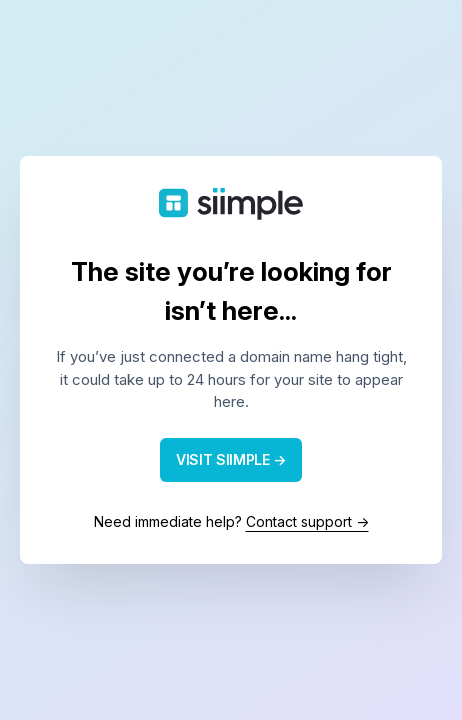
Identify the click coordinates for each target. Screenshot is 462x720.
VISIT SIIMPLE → (231, 459)
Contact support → (307, 521)
